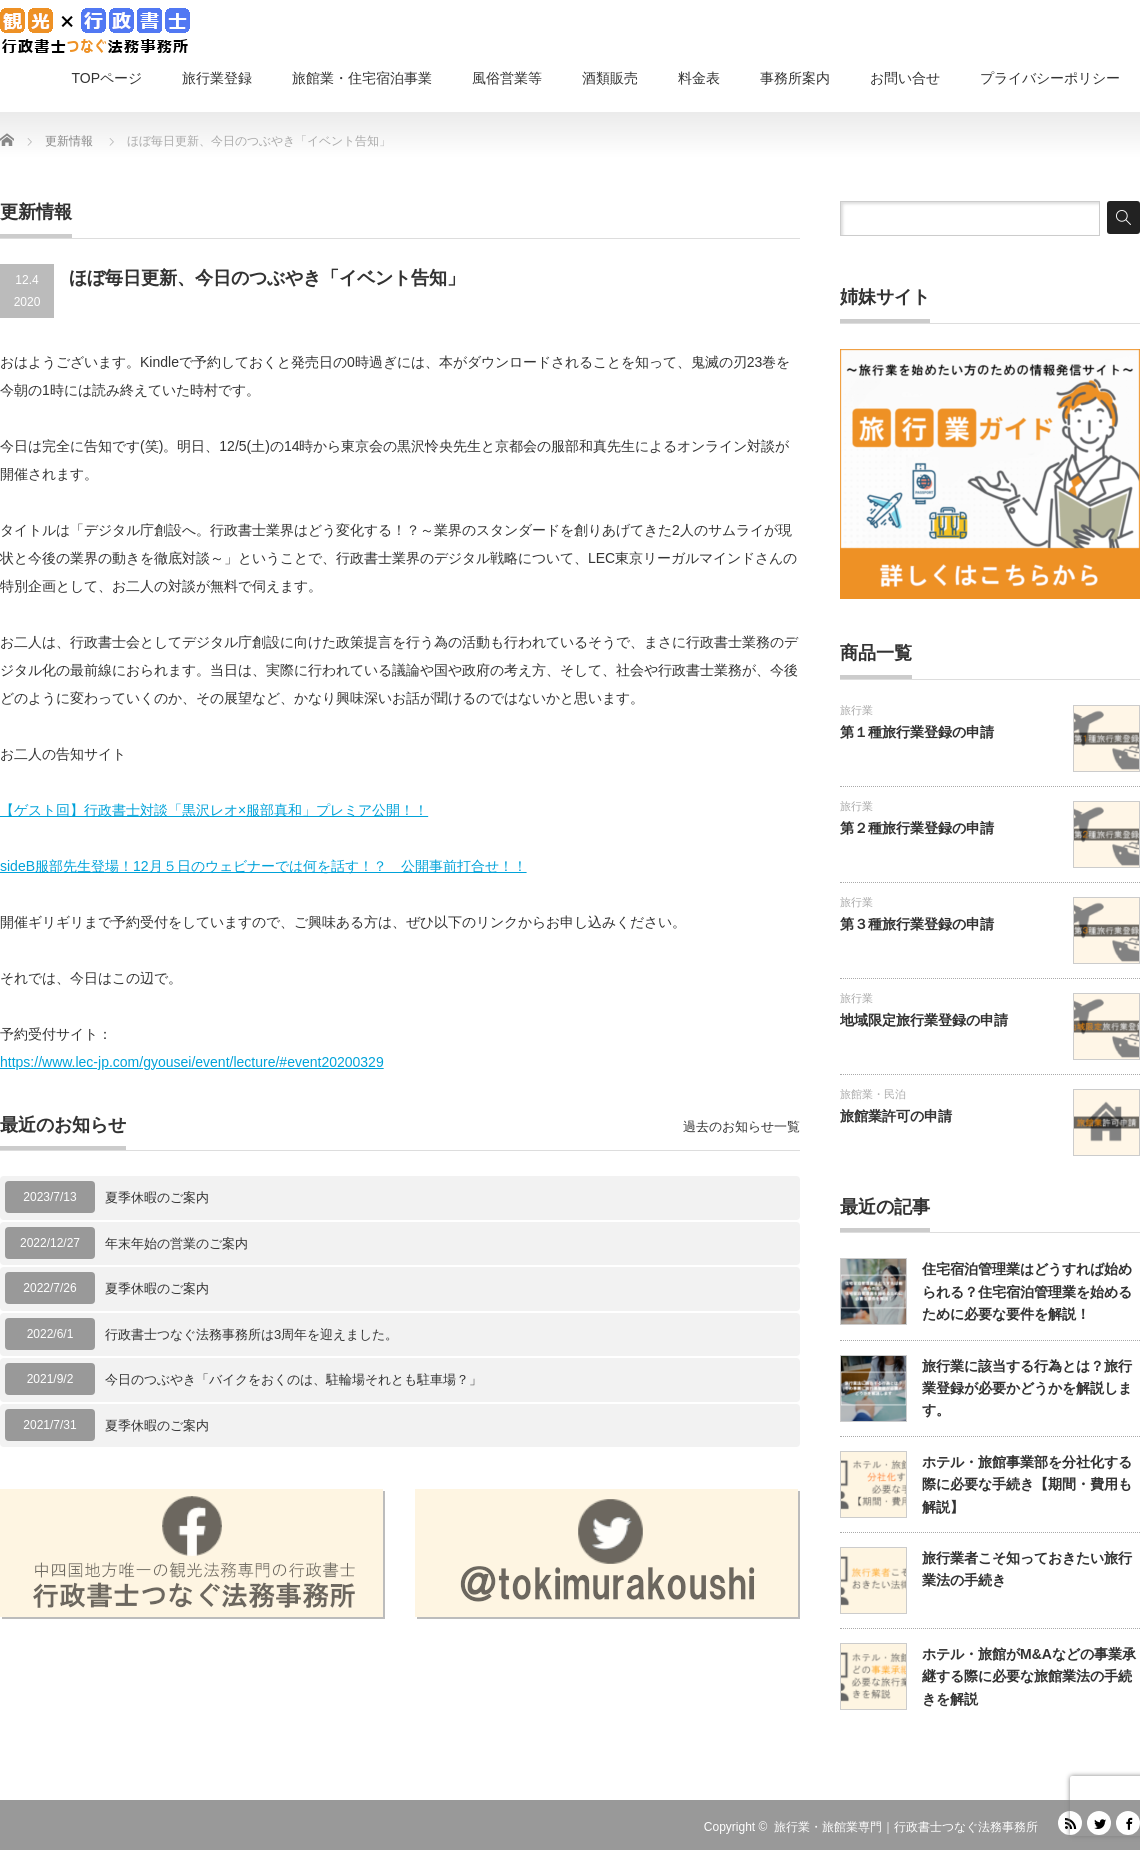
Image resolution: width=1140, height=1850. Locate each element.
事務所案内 (795, 78)
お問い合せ (905, 78)
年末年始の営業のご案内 (176, 1243)
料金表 (699, 78)
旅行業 (856, 710)
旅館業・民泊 (873, 1094)
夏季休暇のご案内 (157, 1197)
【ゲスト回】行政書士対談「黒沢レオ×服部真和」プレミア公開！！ (214, 810)
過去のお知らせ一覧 (741, 1126)
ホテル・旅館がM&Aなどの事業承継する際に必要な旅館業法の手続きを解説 (1029, 1676)
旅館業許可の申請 (896, 1116)
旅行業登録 (217, 78)
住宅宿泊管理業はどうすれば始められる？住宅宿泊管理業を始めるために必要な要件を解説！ (1027, 1291)
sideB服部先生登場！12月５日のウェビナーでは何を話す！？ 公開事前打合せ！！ (263, 866)
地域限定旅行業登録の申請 (924, 1020)
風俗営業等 (507, 78)
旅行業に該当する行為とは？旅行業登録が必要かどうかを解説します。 (1027, 1388)
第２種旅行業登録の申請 (917, 828)
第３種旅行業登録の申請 (917, 924)
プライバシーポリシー (1050, 78)
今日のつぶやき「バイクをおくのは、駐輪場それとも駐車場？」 (293, 1379)
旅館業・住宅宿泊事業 (362, 78)
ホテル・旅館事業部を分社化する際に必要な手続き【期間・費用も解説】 (1027, 1484)
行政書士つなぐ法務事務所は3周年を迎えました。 (251, 1334)
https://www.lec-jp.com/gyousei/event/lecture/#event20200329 (192, 1062)
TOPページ (106, 78)
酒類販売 (610, 78)
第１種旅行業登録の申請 (917, 732)
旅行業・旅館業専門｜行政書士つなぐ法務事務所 (906, 1827)
